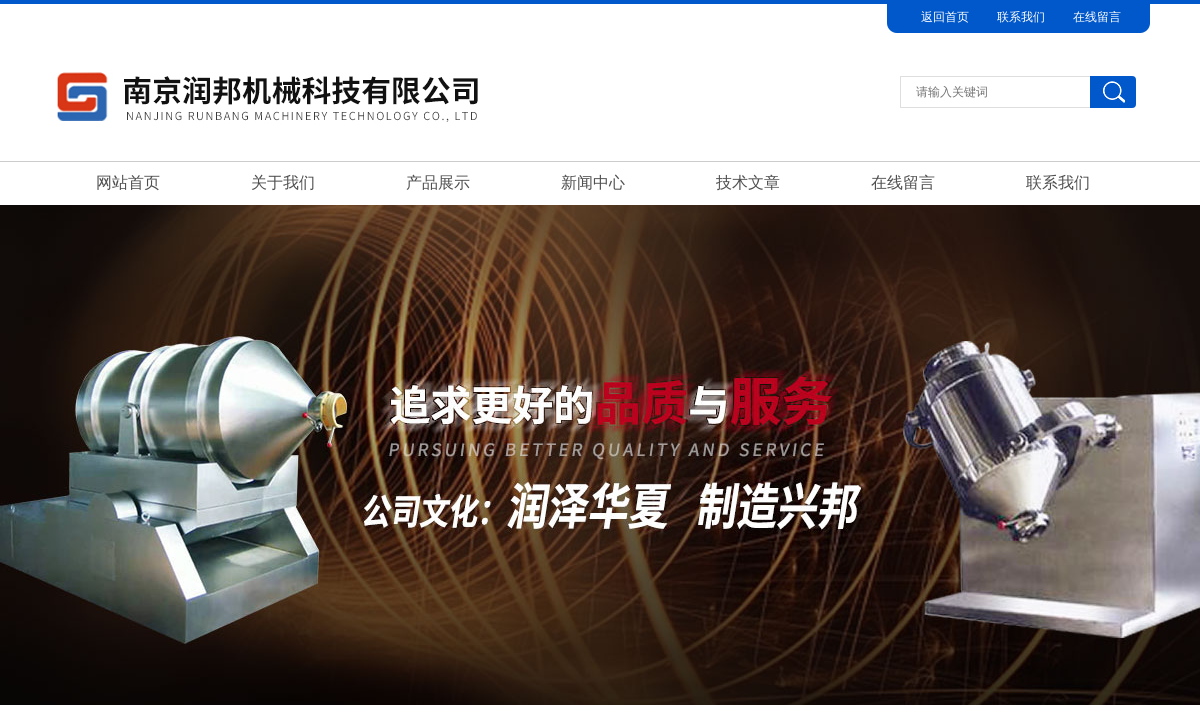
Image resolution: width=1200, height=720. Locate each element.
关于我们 (283, 182)
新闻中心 (593, 182)
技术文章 (748, 182)
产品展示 (438, 182)
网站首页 (128, 182)
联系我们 (1021, 17)
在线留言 (1097, 17)
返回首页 (945, 17)
